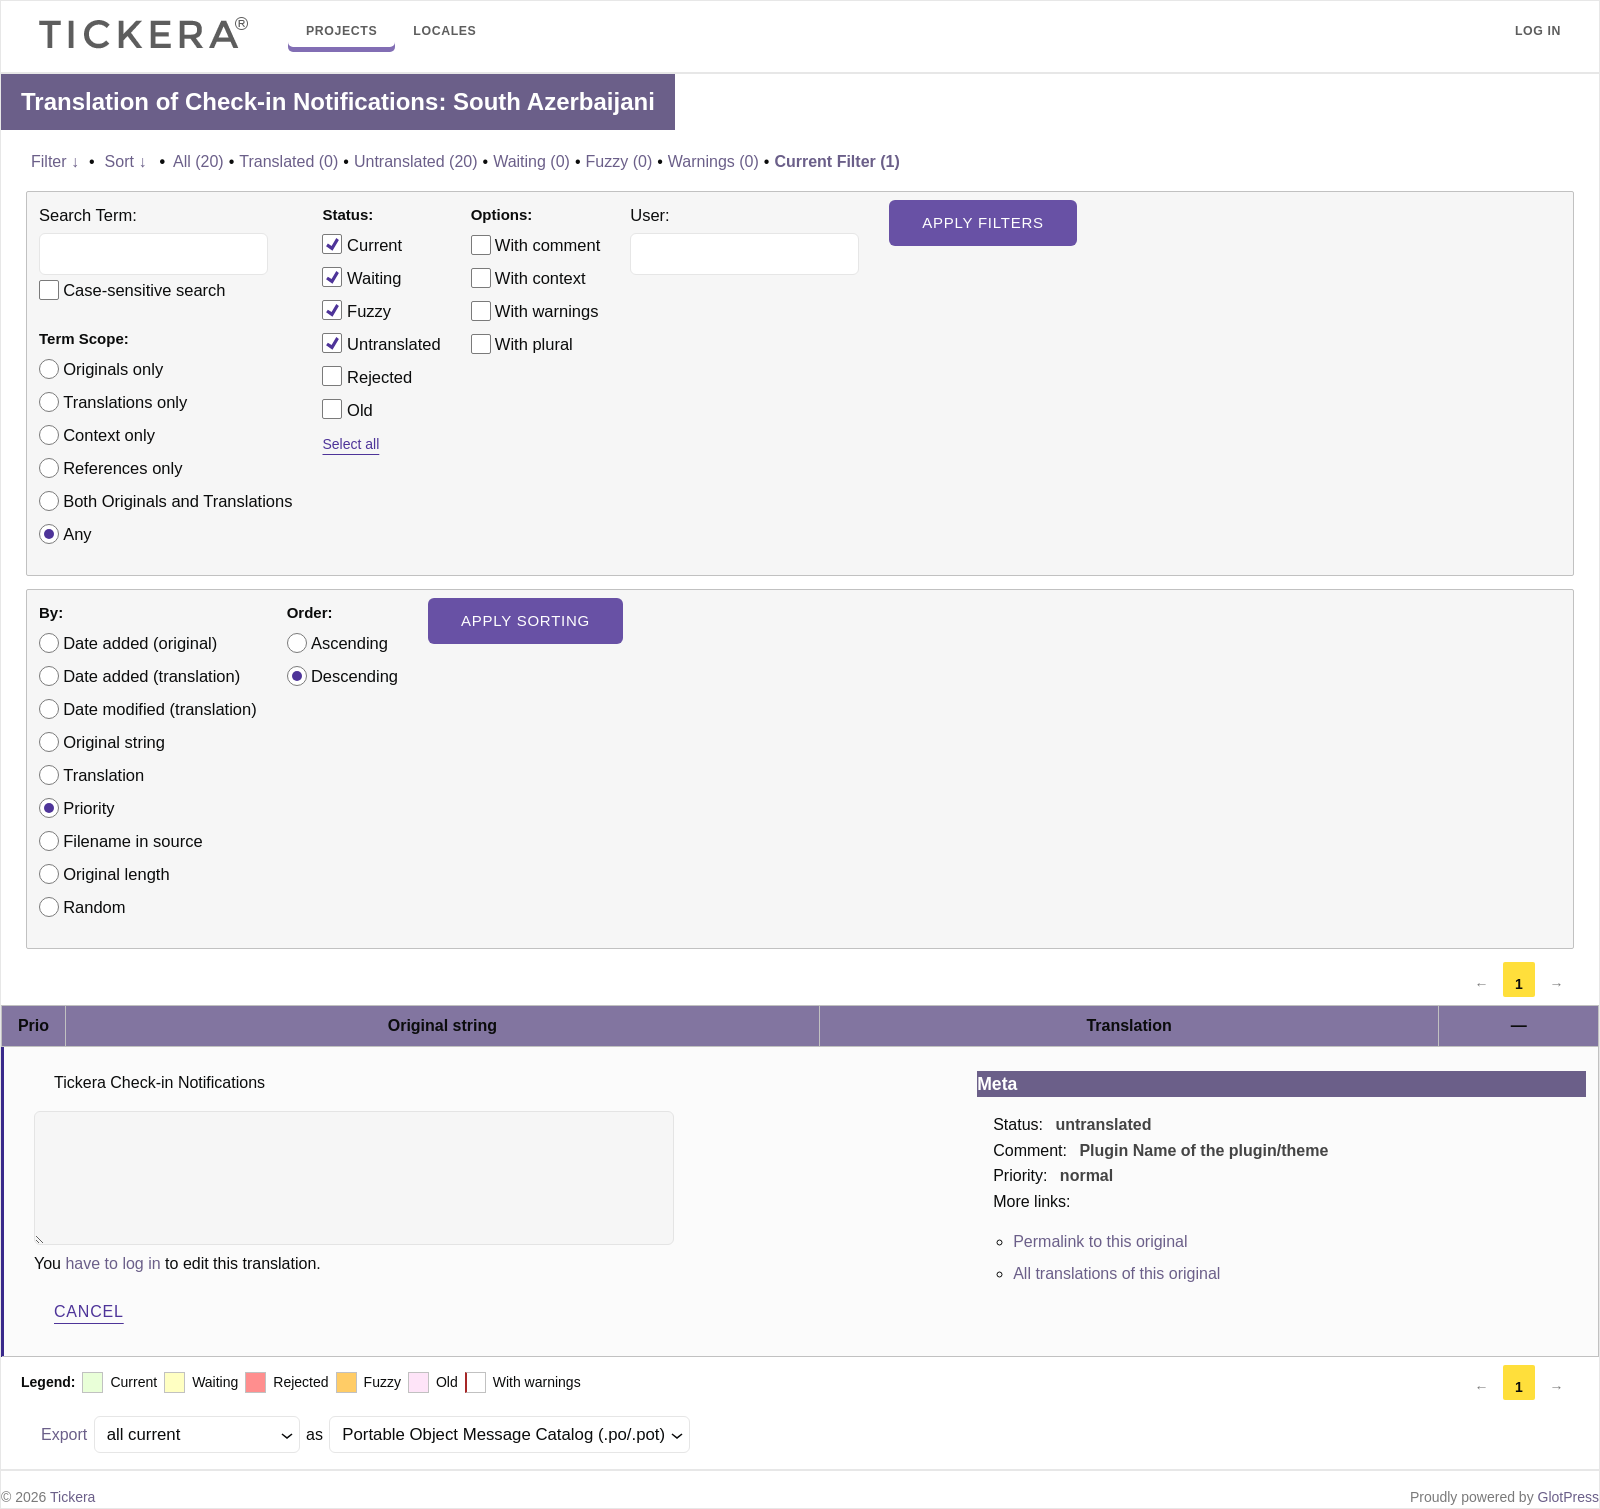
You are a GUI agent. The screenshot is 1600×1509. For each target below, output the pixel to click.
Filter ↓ (55, 161)
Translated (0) (288, 161)
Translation (103, 775)
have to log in (112, 1263)
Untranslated (381, 343)
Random (94, 907)
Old (347, 409)
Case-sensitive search (144, 290)
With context (540, 278)
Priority (88, 808)
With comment (547, 245)
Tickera (72, 1497)
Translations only (125, 402)
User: (649, 215)
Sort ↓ (126, 161)
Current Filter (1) (836, 161)
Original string (114, 742)
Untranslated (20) (416, 161)
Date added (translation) (151, 676)
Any (77, 534)
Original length (116, 874)
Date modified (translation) (160, 709)
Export (64, 1434)
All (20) (198, 161)
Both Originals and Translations (177, 501)
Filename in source (132, 841)
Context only (109, 435)
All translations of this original (1116, 1273)
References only (122, 468)
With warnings (547, 311)
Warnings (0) (713, 161)
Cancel (89, 1311)
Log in (1538, 31)
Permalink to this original (1100, 1241)
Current (362, 244)
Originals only (113, 369)
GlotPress (1568, 1497)
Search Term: (88, 215)
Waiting (361, 277)
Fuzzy (356, 310)
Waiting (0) (531, 161)
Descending (354, 676)
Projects (341, 31)
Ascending (349, 643)
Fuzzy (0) (619, 161)
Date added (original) (140, 643)
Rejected (367, 376)
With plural (534, 344)
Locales (444, 31)
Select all (350, 444)
